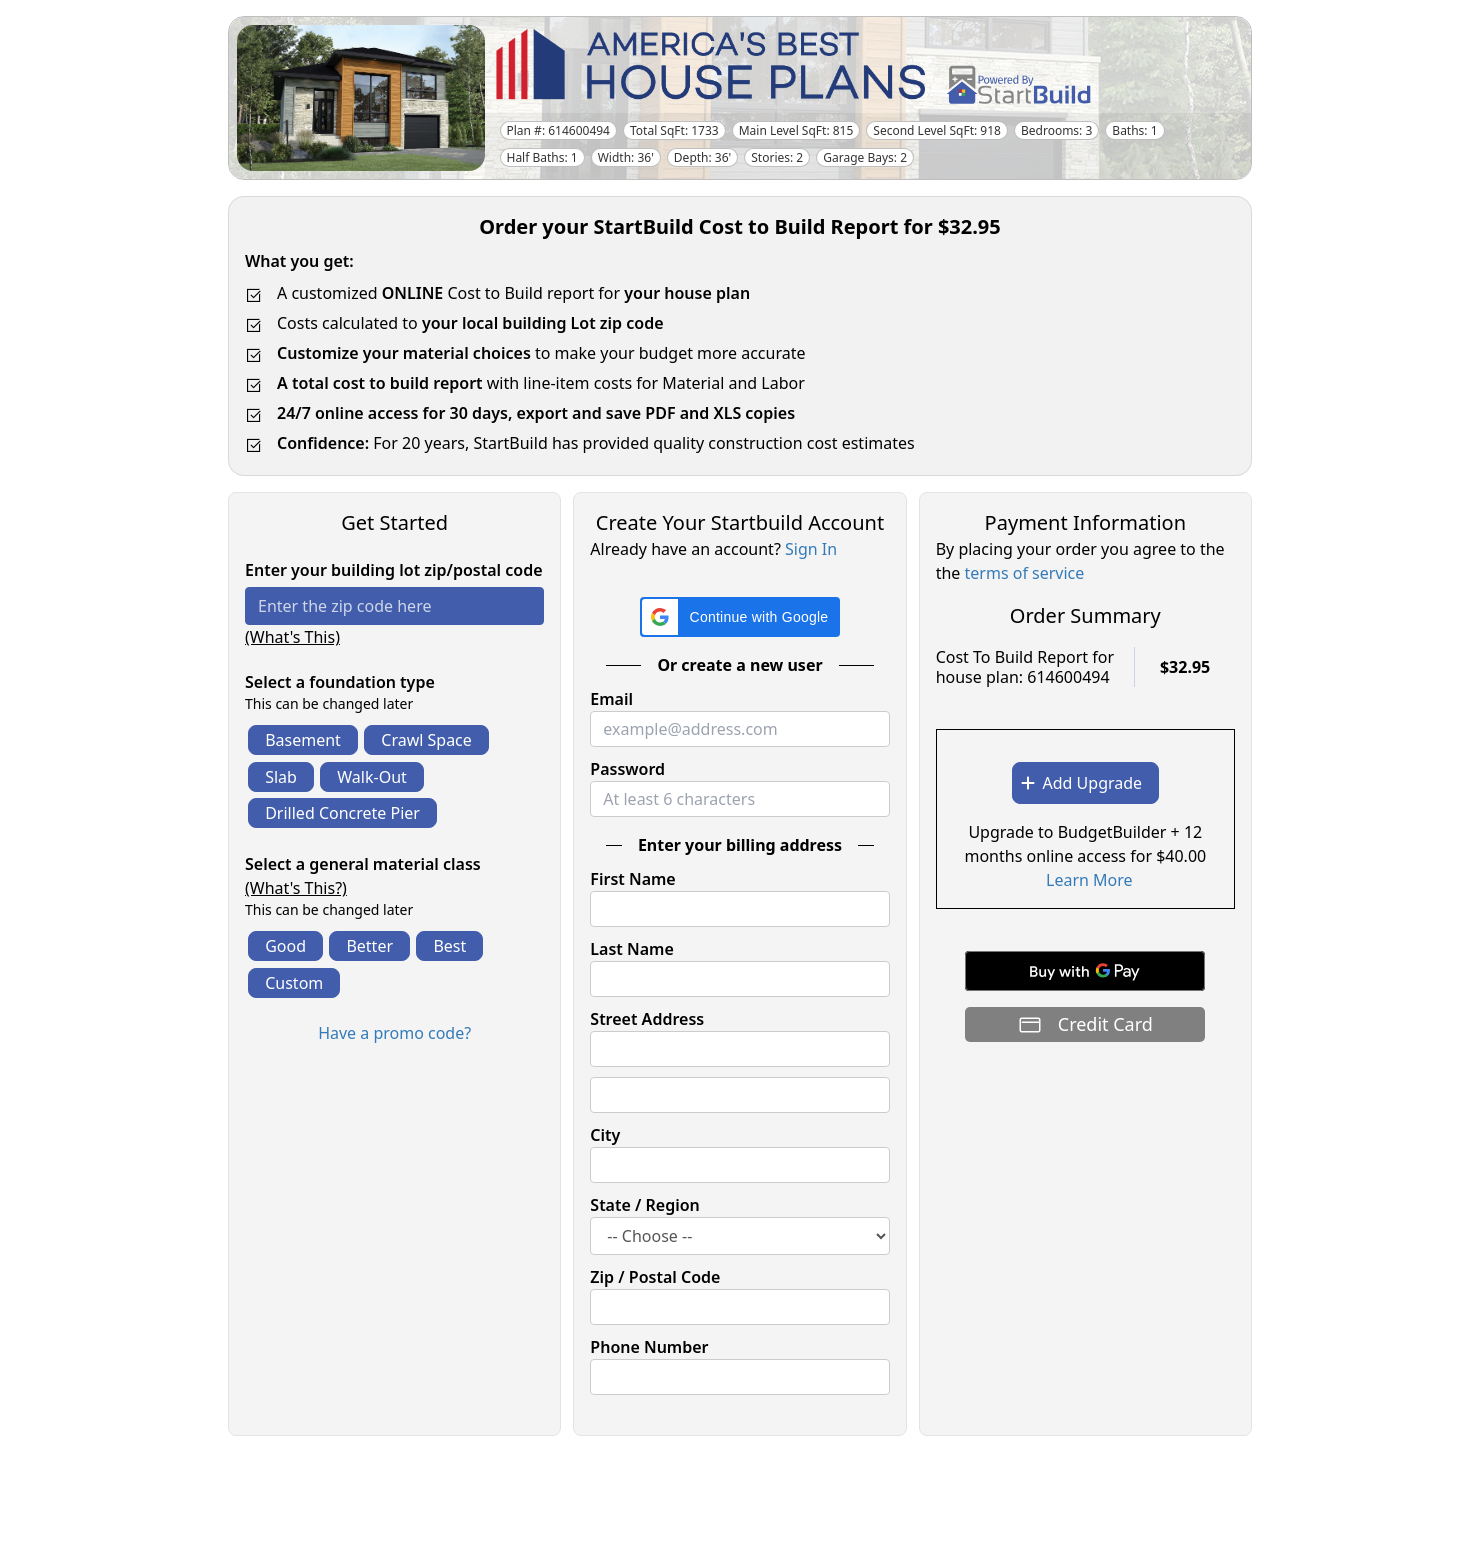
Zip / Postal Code (655, 1277)
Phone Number (649, 1347)
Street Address (647, 1019)
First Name (632, 879)
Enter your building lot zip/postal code (394, 570)
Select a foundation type (340, 682)
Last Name (631, 949)
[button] (740, 617)
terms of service (1025, 573)
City (605, 1135)
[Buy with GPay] (1085, 971)
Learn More (1089, 880)
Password (627, 769)
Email (611, 699)
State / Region (645, 1205)
